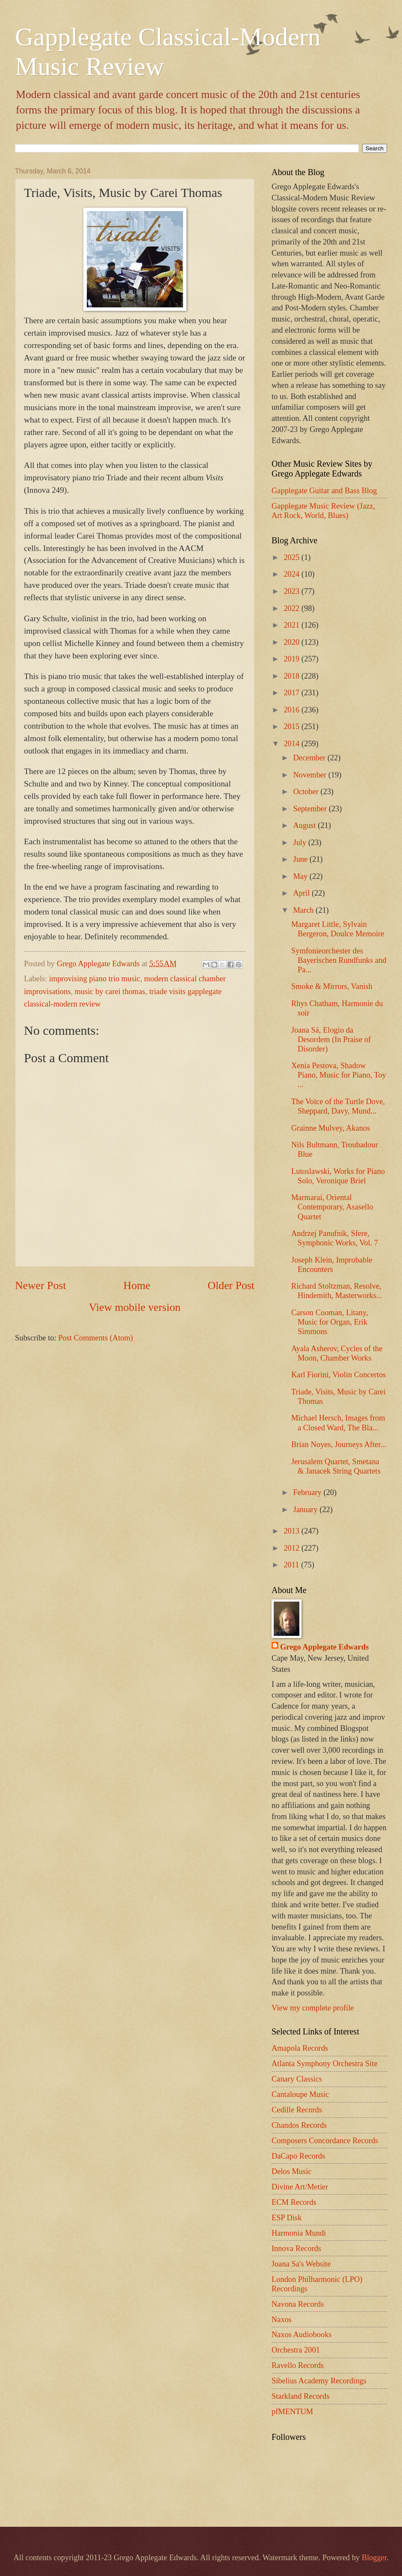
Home (137, 1285)
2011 (292, 1564)
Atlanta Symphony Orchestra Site (325, 2063)
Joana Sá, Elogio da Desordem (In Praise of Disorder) (331, 1039)
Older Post (231, 1285)
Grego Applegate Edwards (324, 1647)
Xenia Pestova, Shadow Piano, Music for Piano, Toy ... (338, 1075)
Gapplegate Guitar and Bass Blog (324, 490)
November (310, 775)
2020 (292, 642)
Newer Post (40, 1285)
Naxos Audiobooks (302, 2334)
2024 (292, 574)
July (300, 842)
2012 (292, 1548)
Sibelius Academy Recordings (319, 2380)
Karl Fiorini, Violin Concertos (338, 1374)
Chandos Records (299, 2125)
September (311, 808)
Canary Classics (297, 2079)
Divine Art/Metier (300, 2187)
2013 (292, 1531)
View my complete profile (313, 2008)
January (306, 1509)
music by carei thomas (110, 991)
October (307, 791)
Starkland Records (300, 2396)
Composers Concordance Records (325, 2140)
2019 (292, 659)
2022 (292, 608)
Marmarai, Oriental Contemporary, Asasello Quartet (332, 1207)
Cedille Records (297, 2109)
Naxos (282, 2319)
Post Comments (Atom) (95, 1338)
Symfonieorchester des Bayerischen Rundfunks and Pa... (338, 960)
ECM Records (294, 2202)
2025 (292, 557)
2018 (292, 676)
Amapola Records (300, 2048)
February (308, 1492)
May (301, 876)
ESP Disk (287, 2217)
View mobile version (134, 1307)
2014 (292, 743)
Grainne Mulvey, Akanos (330, 1128)
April (302, 893)
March (304, 910)
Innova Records (296, 2248)
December (310, 757)
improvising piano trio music (94, 978)
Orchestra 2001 (296, 2350)
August (305, 825)
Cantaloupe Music (300, 2094)
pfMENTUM (292, 2411)
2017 (292, 692)
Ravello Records (298, 2365)
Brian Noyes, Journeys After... (338, 1444)
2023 (292, 591)
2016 (292, 710)
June (301, 859)
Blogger (374, 2557)
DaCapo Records (298, 2156)
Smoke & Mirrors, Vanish (331, 986)
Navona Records (298, 2304)
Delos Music (291, 2171)
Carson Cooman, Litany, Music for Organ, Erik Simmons (329, 1322)
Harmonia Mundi (299, 2233)
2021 (292, 625)
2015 (292, 726)
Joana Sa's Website (301, 2264)
